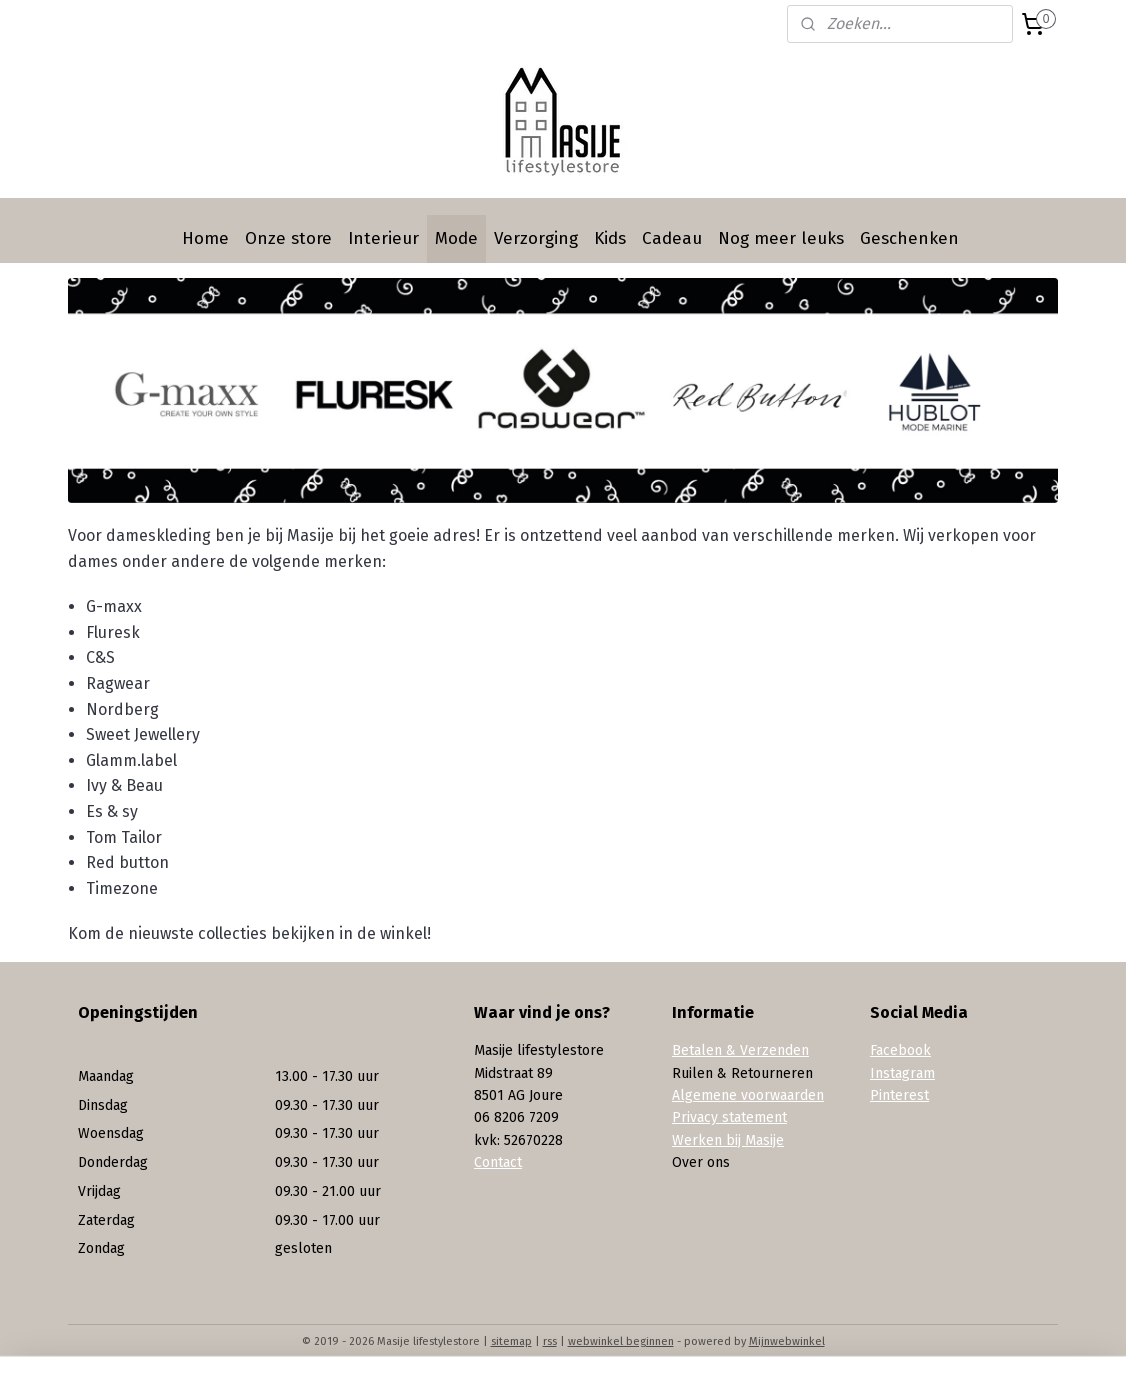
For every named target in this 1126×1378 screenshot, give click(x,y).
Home (205, 238)
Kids (610, 238)
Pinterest (899, 1095)
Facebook (900, 1050)
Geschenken (909, 238)
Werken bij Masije (728, 1140)
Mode (456, 238)
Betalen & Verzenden (740, 1050)
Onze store (288, 238)
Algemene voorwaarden (748, 1095)
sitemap (511, 1341)
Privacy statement (729, 1117)
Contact (498, 1162)
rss (550, 1341)
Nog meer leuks (781, 238)
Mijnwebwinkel (787, 1341)
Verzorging (536, 238)
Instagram (902, 1073)
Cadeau (672, 238)
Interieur (383, 238)
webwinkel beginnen (621, 1341)
